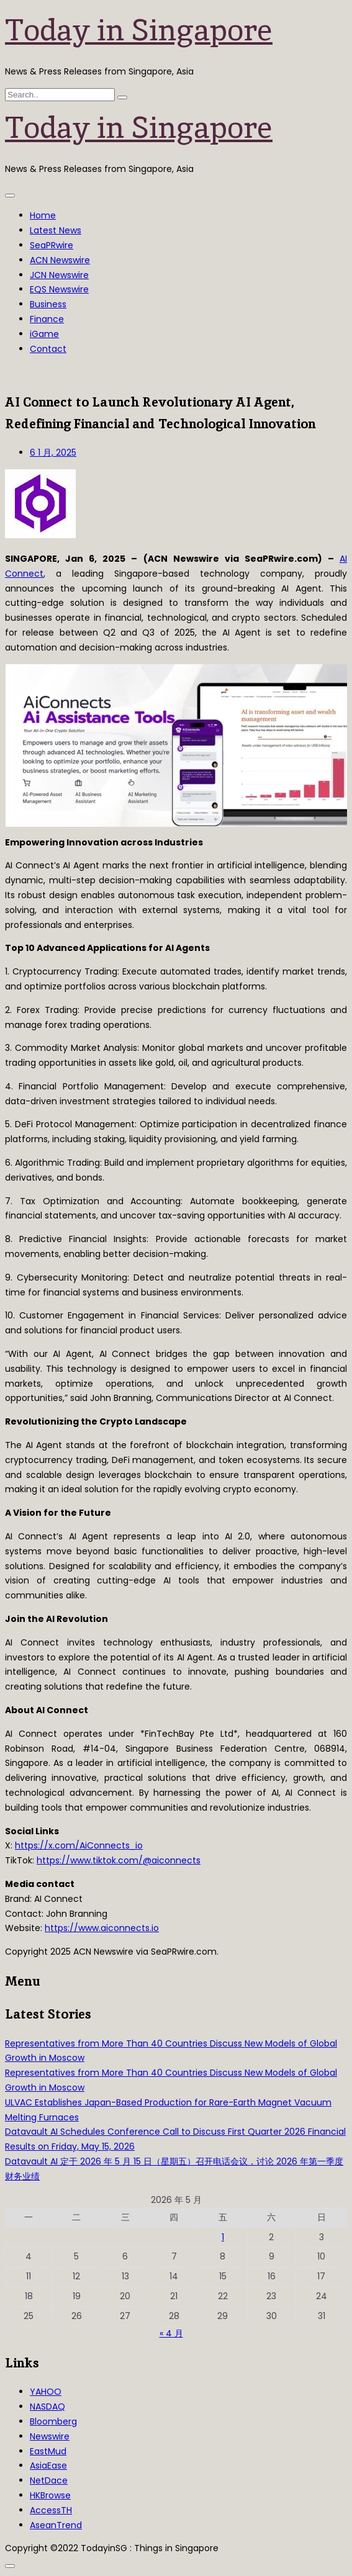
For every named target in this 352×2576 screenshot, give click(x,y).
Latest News (55, 230)
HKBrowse (50, 2495)
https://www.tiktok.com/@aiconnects (119, 1860)
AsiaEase (48, 2465)
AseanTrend (56, 2525)
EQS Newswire (59, 289)
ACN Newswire (60, 260)
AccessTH (51, 2510)
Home (43, 215)
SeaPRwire (51, 245)
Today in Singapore (139, 30)
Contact (48, 349)
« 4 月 (171, 2333)
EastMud (48, 2451)
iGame (44, 334)
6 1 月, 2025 (53, 452)
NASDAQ (47, 2406)
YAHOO (45, 2391)
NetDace (49, 2480)
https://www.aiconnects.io (102, 1928)
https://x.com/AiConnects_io (79, 1845)
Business (48, 304)
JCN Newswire (59, 275)
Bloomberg (53, 2421)
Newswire (50, 2436)
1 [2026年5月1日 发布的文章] (223, 2237)
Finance (47, 319)
